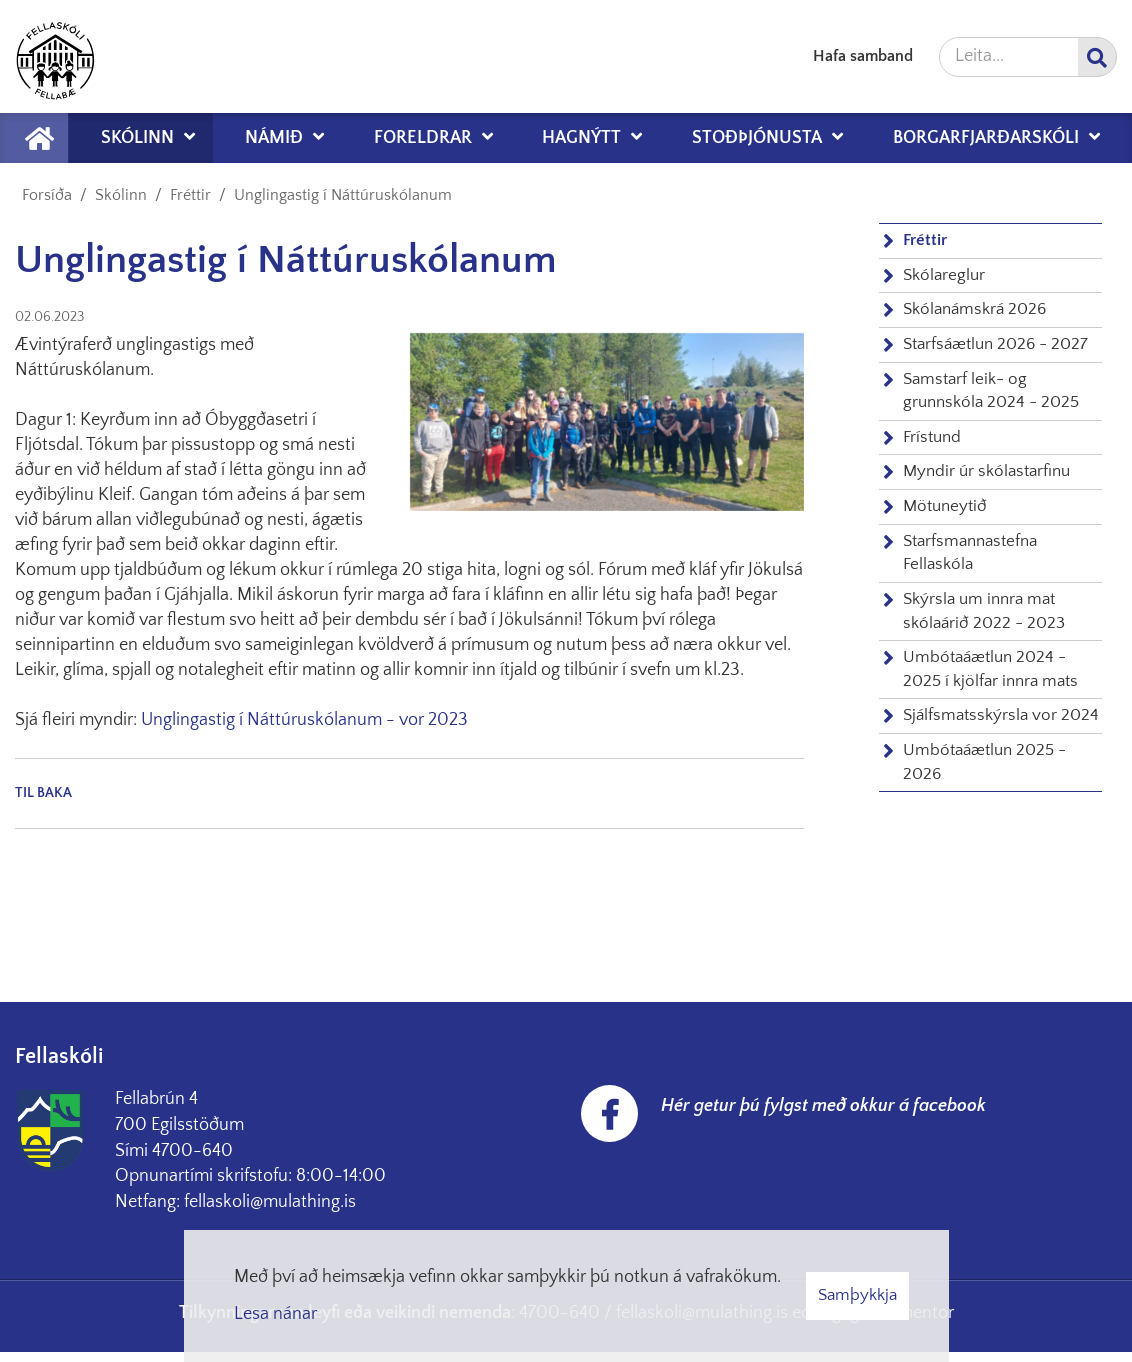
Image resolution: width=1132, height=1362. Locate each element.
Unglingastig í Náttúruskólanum (343, 195)
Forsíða (47, 195)
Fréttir (190, 195)
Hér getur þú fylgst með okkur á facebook (823, 1106)
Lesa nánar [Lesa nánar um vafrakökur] (275, 1314)
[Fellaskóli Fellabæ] (55, 56)
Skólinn (121, 195)
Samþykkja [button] (857, 1295)
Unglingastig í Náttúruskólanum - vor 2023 (304, 720)
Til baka (43, 793)
